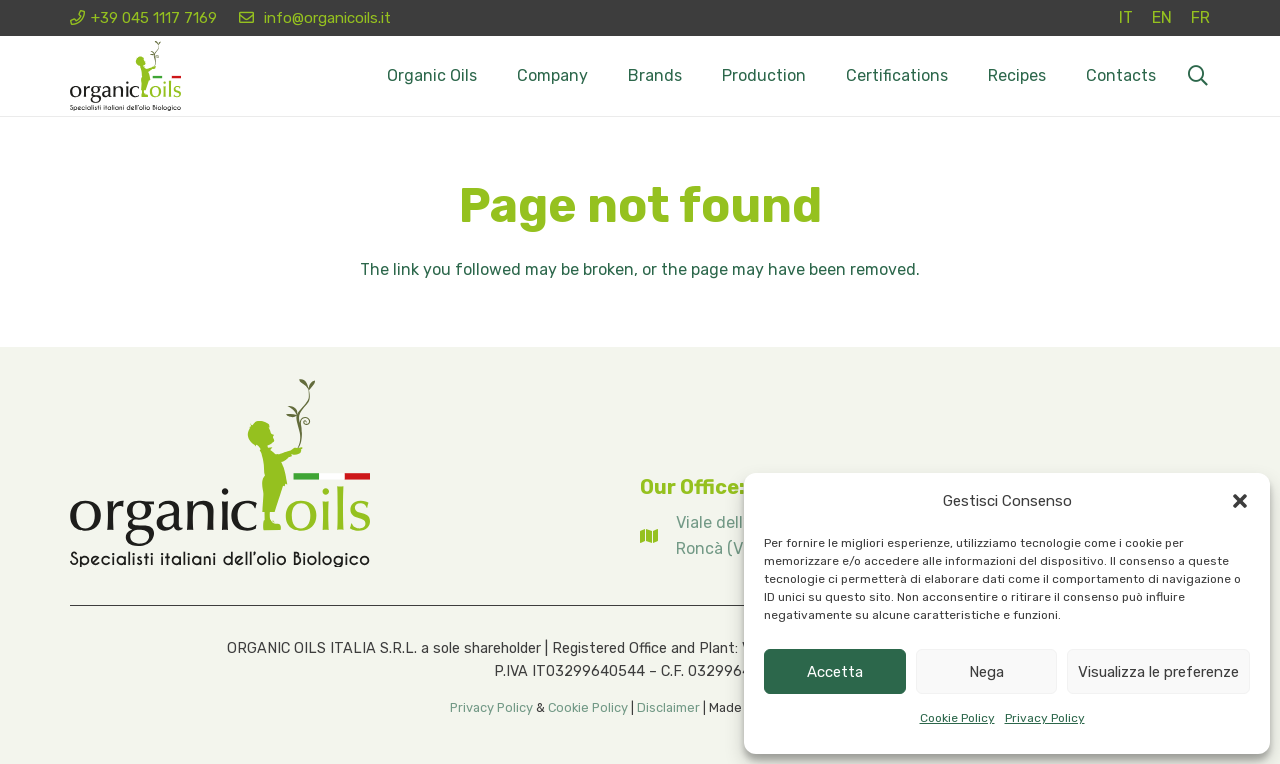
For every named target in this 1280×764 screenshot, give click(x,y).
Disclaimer (668, 707)
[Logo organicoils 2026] (125, 76)
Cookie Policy (957, 718)
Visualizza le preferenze (1158, 672)
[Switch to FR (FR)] (1200, 17)
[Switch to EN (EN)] (1162, 17)
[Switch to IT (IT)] (1126, 17)
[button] (1240, 501)
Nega (986, 672)
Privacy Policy (1045, 718)
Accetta (835, 672)
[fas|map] (658, 536)
